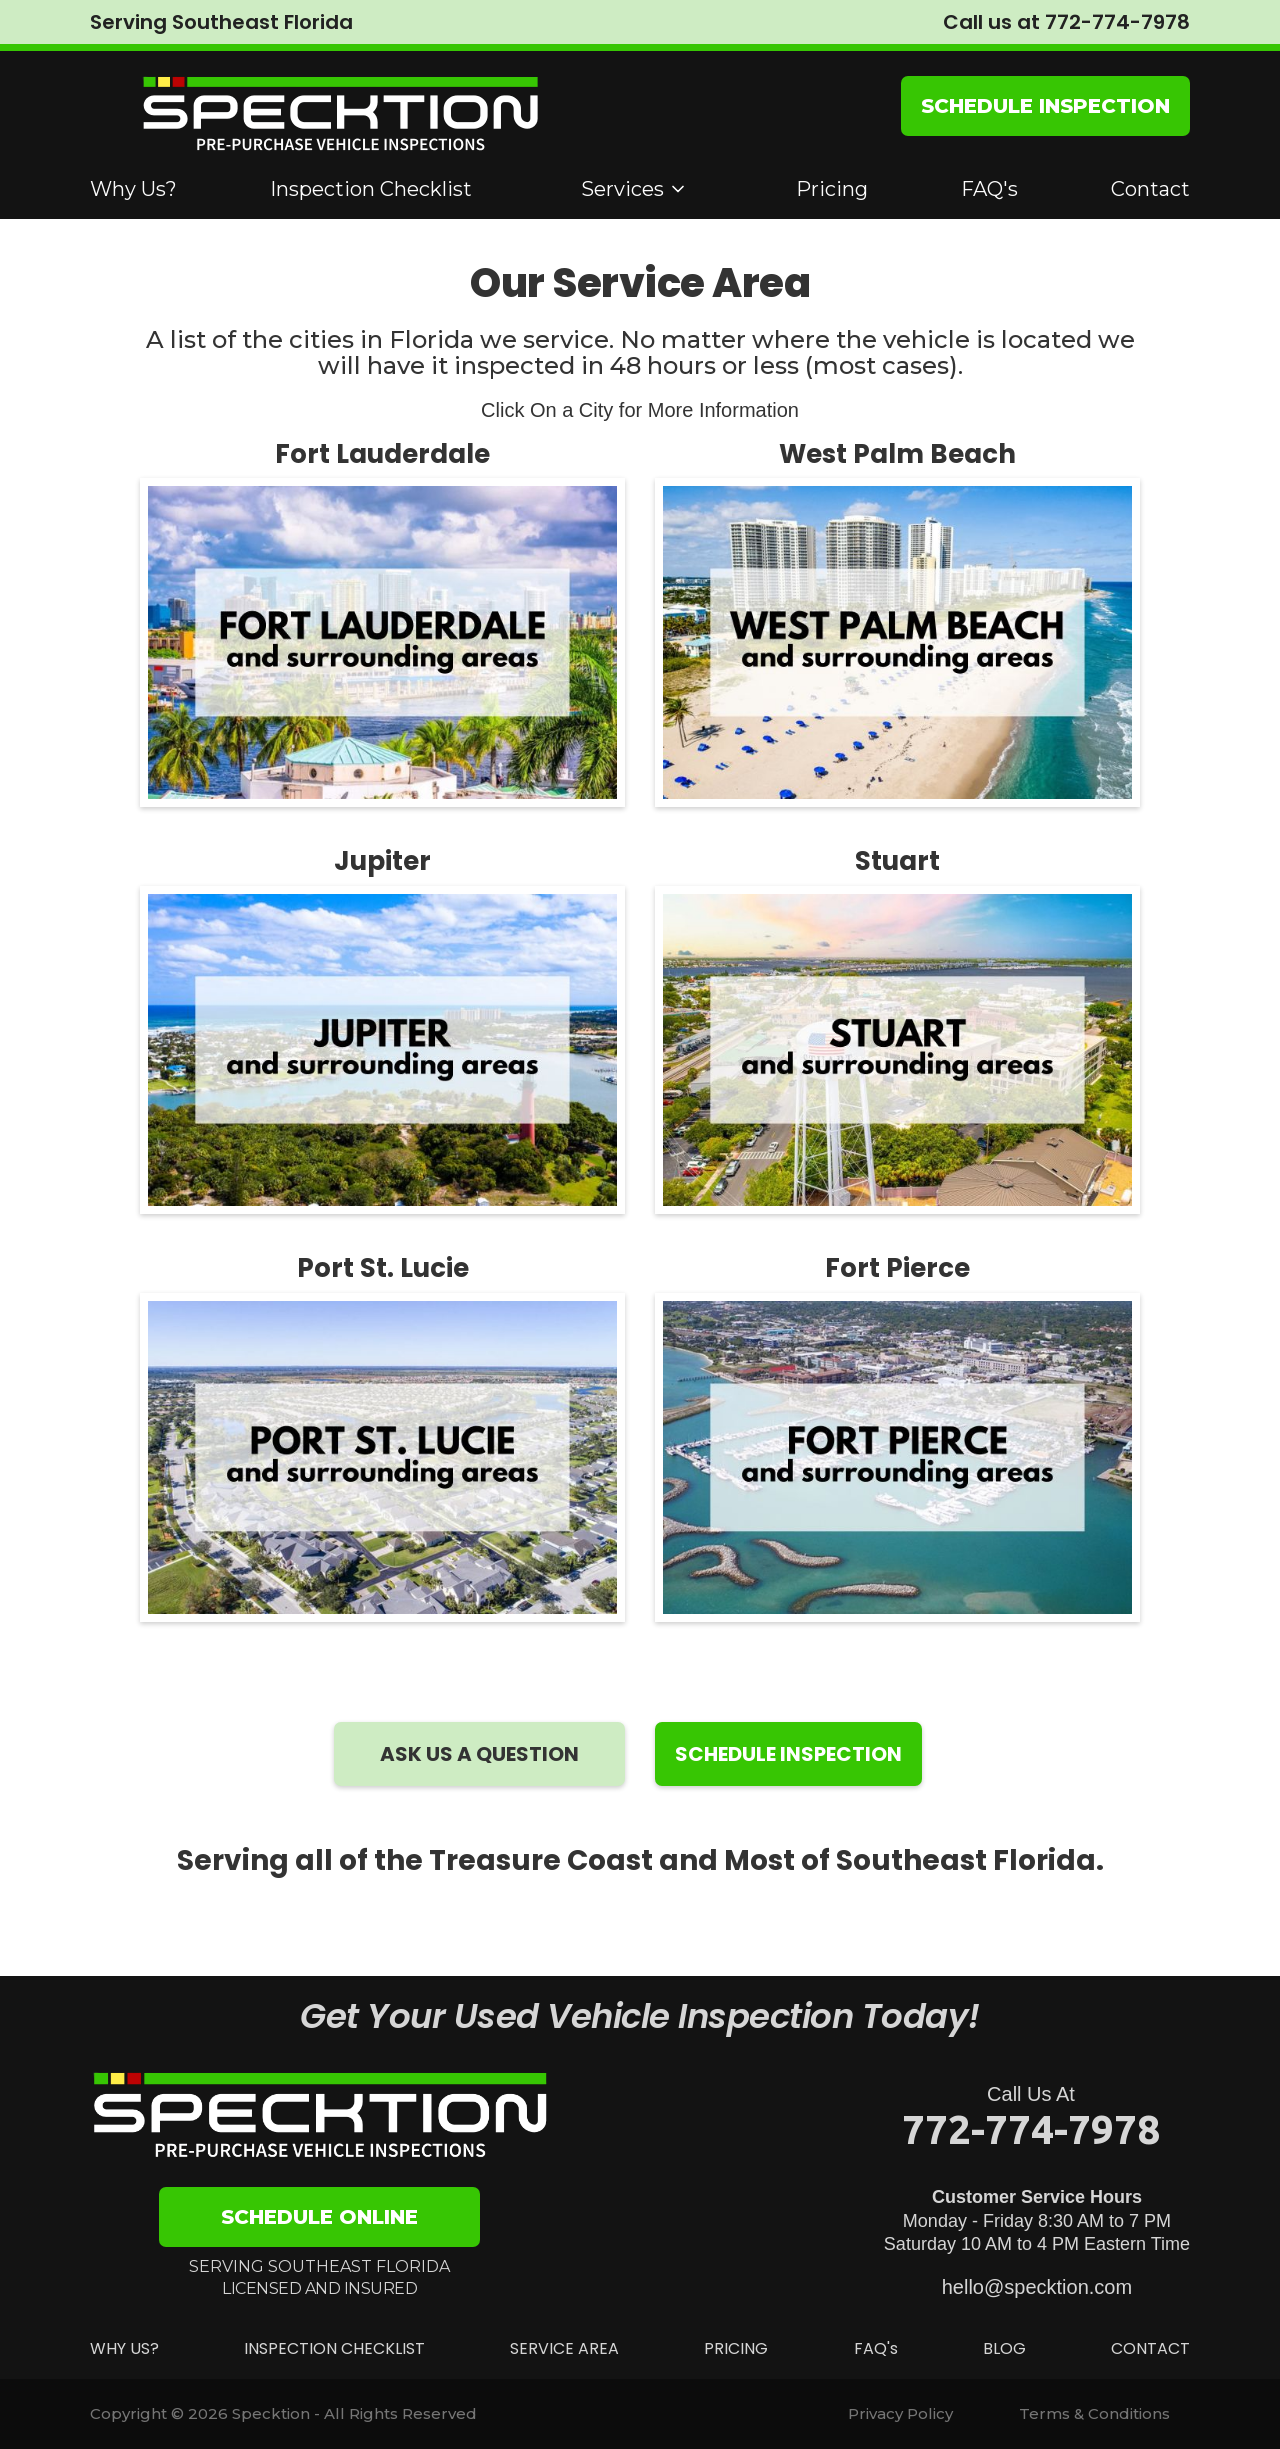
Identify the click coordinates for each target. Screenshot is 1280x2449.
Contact (1150, 189)
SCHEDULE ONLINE (319, 2217)
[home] (340, 115)
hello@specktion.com (1037, 2287)
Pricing (832, 189)
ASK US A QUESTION (479, 1754)
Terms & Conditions (1094, 2413)
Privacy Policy (900, 2413)
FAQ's (989, 189)
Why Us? (133, 189)
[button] (634, 189)
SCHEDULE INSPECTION (1045, 106)
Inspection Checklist (371, 189)
